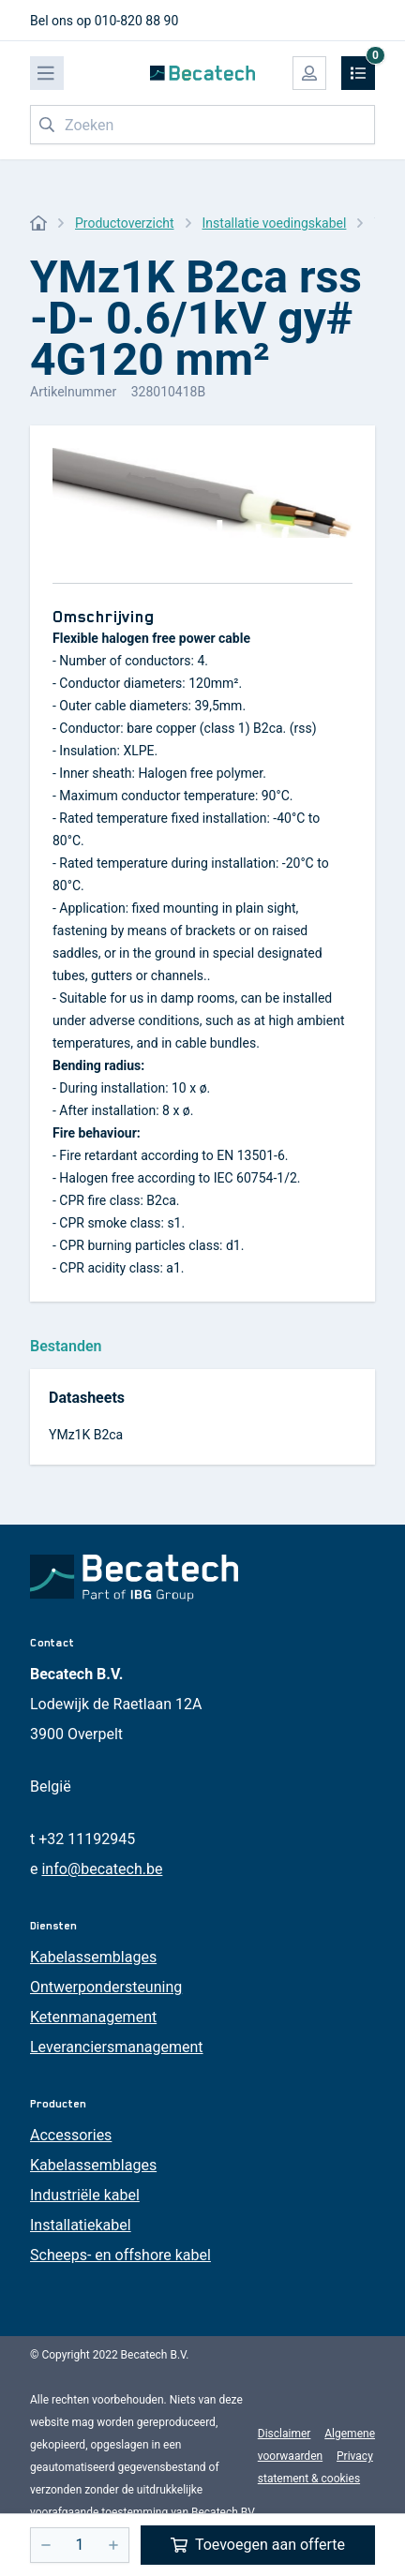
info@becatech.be (101, 1869)
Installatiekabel (80, 2225)
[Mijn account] (309, 73)
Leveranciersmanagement (116, 2047)
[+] (113, 2545)
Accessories (71, 2135)
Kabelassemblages (93, 1957)
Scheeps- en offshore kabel (120, 2255)
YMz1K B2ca (86, 1434)
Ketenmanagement (93, 2017)
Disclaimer (284, 2433)
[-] (46, 2545)
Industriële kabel (85, 2195)
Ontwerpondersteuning (106, 1987)
